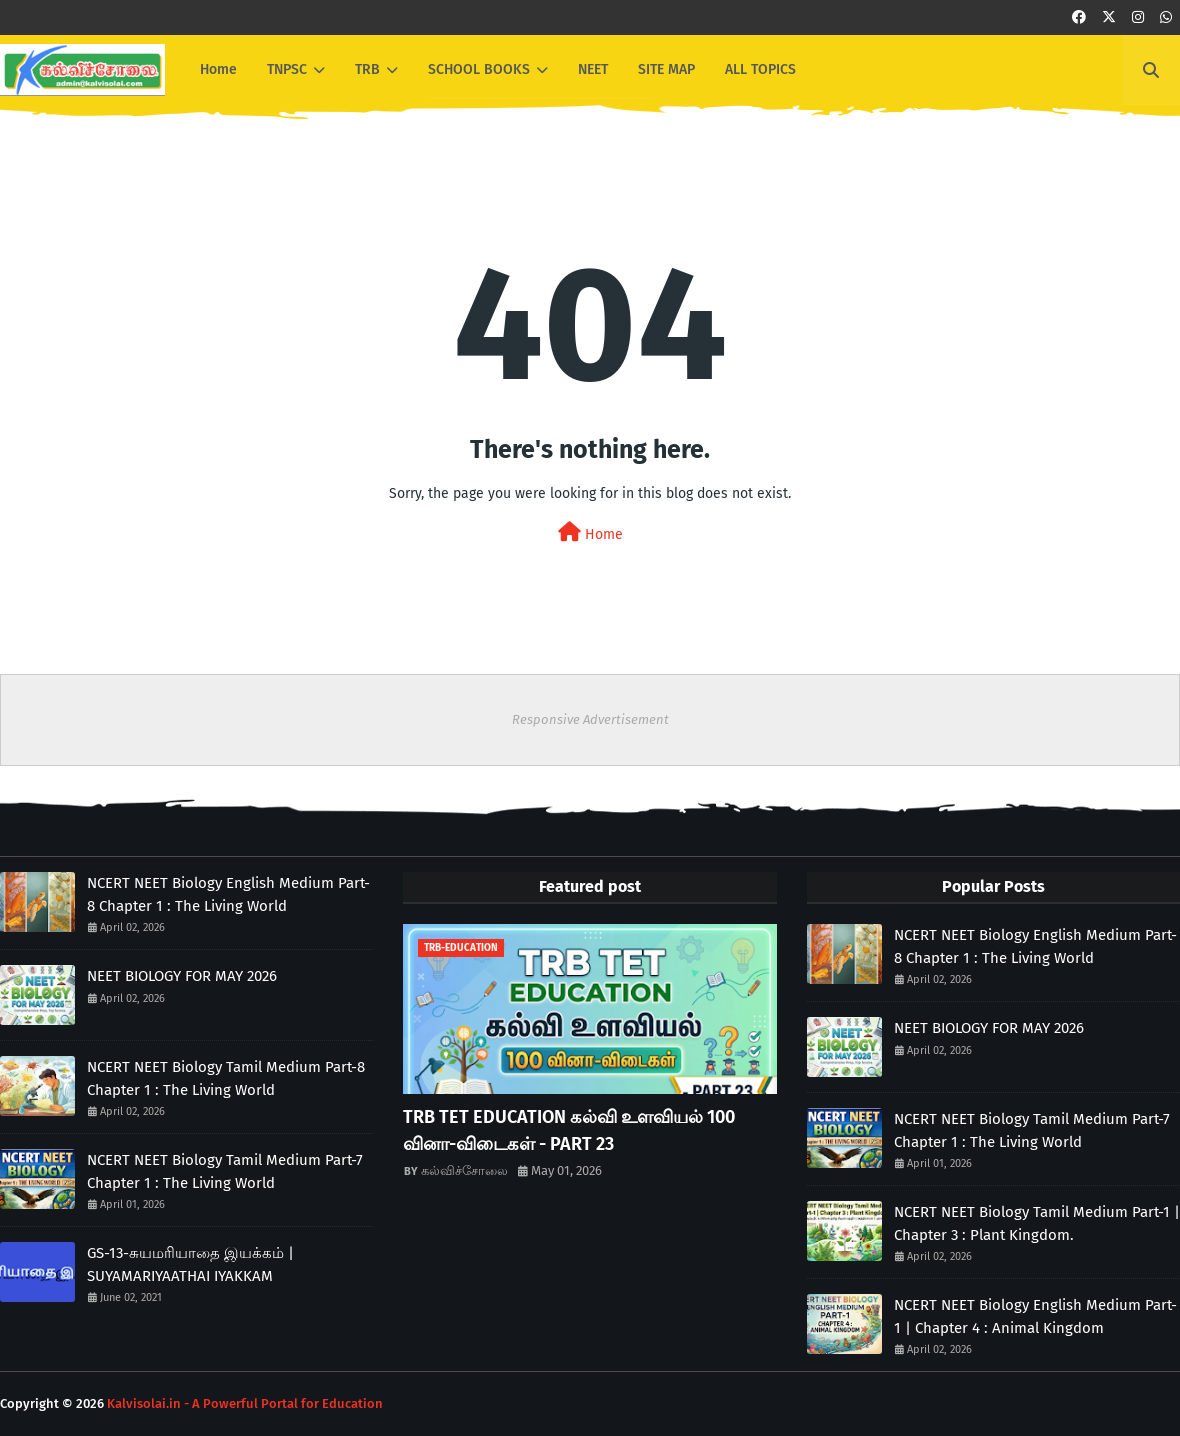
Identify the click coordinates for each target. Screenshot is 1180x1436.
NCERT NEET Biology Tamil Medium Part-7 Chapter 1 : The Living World (225, 1171)
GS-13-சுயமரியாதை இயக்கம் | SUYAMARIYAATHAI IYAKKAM (190, 1264)
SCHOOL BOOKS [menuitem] (479, 69)
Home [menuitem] (218, 69)
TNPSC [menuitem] (287, 69)
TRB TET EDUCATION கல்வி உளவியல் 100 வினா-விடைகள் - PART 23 (569, 1130)
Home (590, 532)
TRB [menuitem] (367, 69)
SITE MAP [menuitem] (666, 69)
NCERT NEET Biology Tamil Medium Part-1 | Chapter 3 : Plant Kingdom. (1037, 1223)
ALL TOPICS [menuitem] (760, 69)
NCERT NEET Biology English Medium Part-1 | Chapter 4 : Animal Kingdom (1035, 1316)
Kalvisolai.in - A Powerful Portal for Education (245, 1403)
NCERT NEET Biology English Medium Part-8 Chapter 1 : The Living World (228, 894)
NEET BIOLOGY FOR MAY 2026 (182, 976)
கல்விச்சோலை (464, 1170)
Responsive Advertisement (590, 719)
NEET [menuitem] (593, 69)
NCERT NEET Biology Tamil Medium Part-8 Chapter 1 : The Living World (226, 1078)
